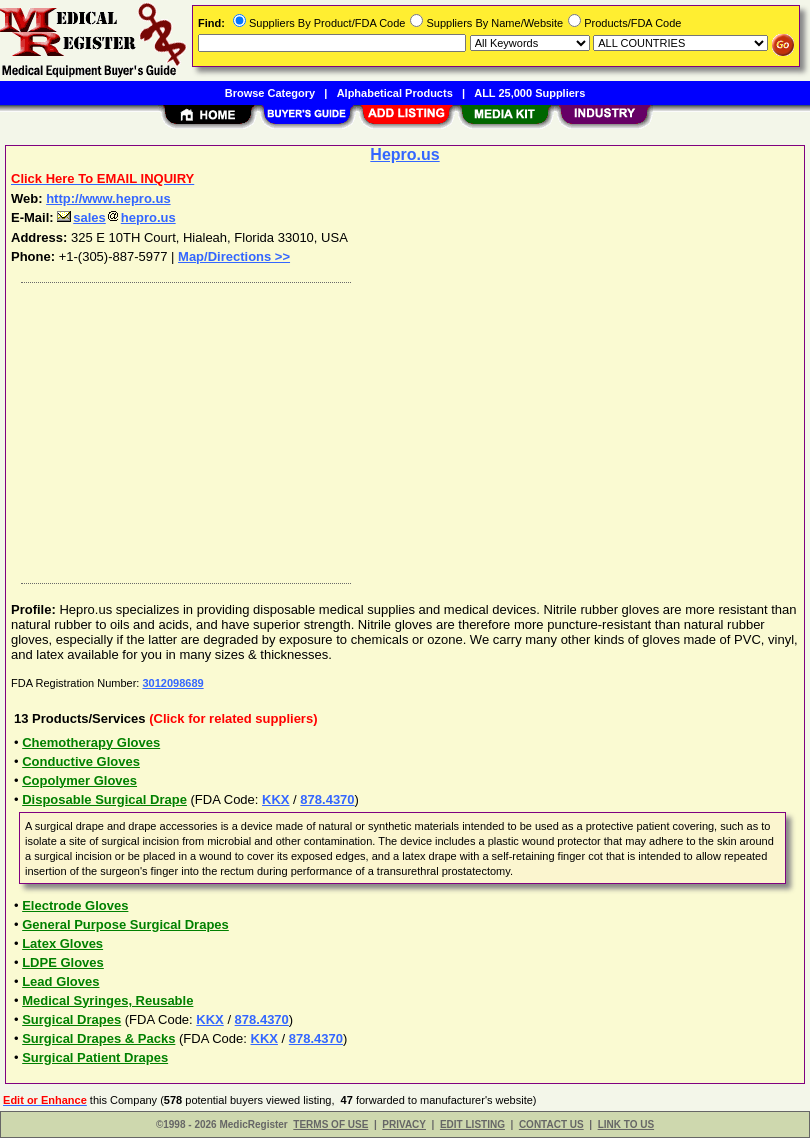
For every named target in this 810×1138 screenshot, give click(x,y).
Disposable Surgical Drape (104, 799)
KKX (275, 799)
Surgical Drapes (71, 1019)
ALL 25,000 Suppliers (529, 93)
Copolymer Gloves (79, 780)
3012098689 (172, 683)
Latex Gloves (62, 943)
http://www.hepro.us (108, 198)
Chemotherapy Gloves (91, 742)
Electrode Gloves (75, 905)
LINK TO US (626, 1124)
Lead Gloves (60, 981)
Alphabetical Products (395, 93)
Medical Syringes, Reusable (107, 1000)
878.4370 (327, 799)
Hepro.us (404, 154)
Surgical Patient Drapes (95, 1057)
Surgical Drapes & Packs (98, 1038)
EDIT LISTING (472, 1124)
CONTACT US (551, 1124)
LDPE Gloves (63, 962)
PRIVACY (404, 1124)
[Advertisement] (401, 428)
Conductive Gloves (81, 761)
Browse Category (270, 93)
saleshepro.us (116, 217)
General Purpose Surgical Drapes (125, 924)
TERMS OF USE (330, 1124)
